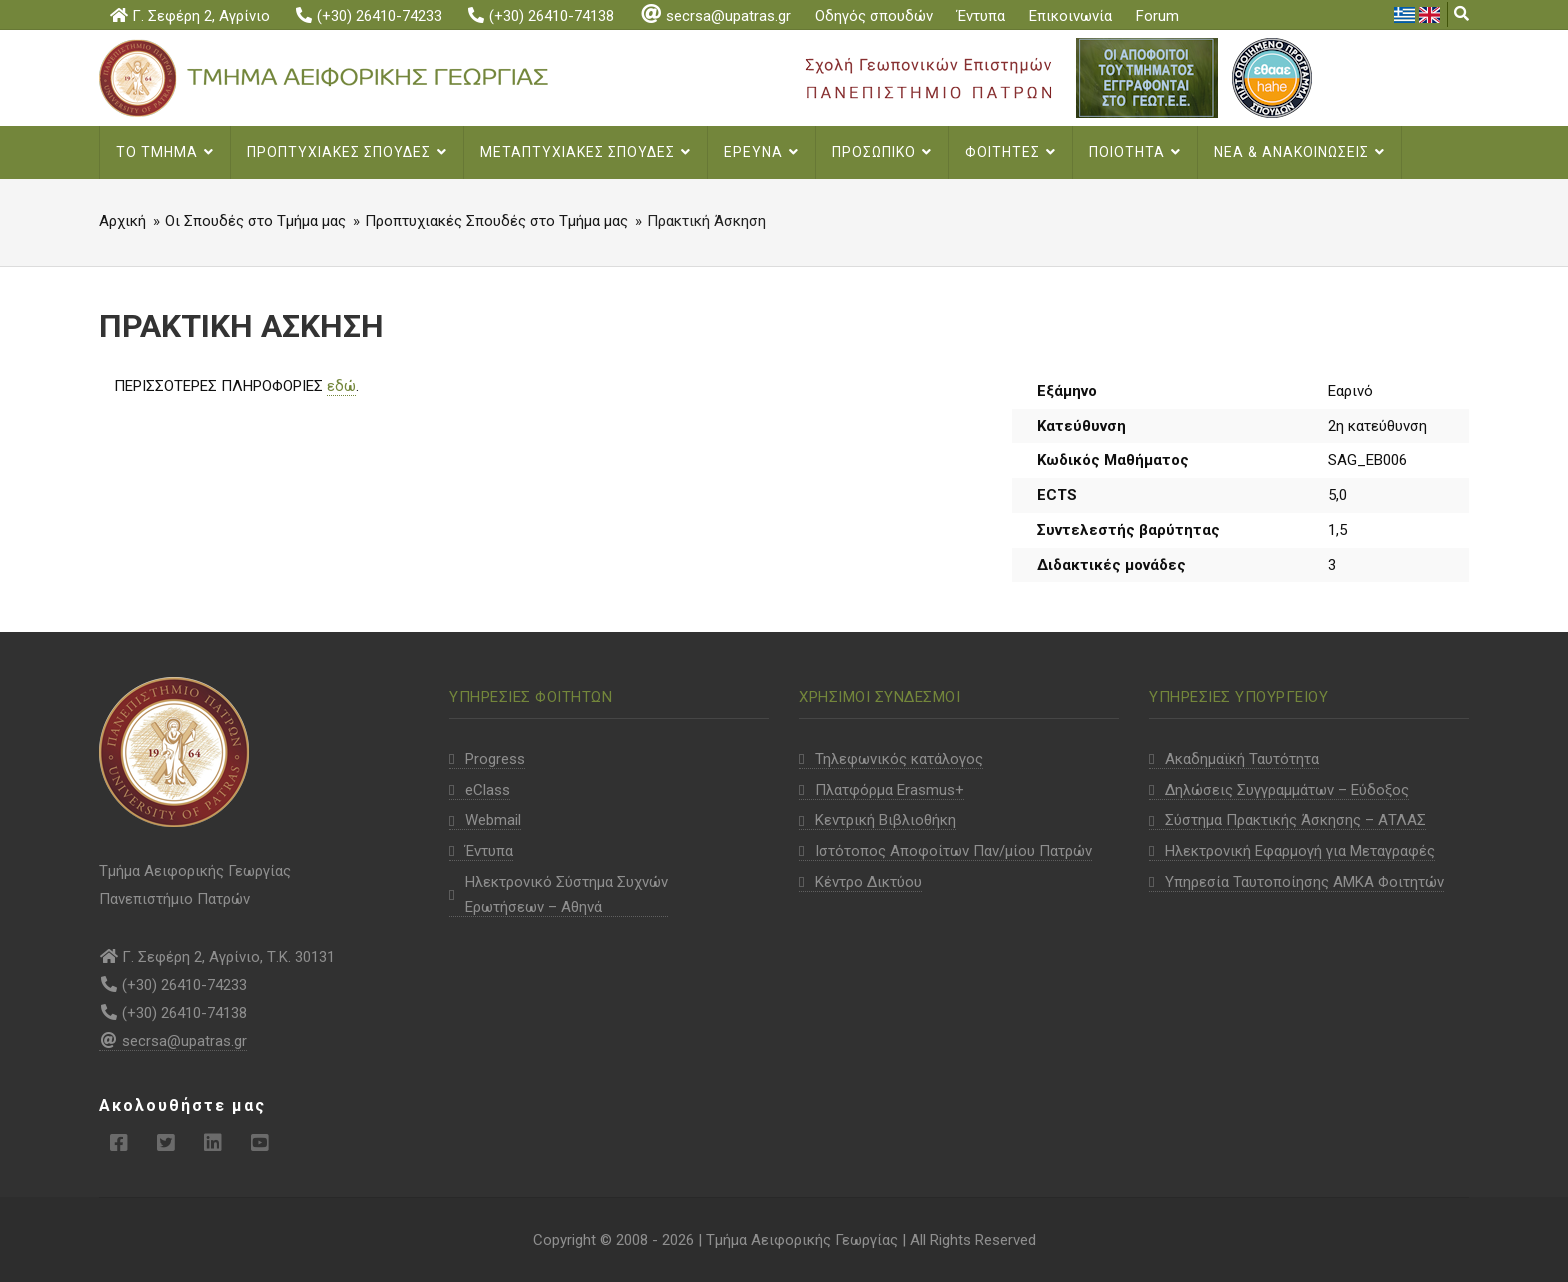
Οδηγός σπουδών (874, 16)
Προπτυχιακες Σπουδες (347, 152)
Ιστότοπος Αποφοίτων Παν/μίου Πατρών (953, 851)
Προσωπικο (882, 152)
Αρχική (122, 221)
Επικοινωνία (1070, 16)
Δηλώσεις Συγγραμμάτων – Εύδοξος (1287, 790)
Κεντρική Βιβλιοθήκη (885, 820)
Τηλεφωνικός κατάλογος (899, 759)
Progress (495, 759)
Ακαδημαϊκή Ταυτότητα (1242, 759)
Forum (1157, 16)
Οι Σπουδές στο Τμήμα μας (255, 221)
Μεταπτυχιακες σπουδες (585, 152)
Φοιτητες (1010, 152)
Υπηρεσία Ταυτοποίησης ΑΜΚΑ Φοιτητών (1304, 882)
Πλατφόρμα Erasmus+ (889, 790)
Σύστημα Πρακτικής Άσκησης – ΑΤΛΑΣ (1295, 820)
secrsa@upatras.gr (714, 16)
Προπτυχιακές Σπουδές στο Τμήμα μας (496, 221)
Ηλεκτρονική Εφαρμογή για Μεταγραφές (1300, 851)
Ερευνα (761, 152)
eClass (487, 790)
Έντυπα (981, 16)
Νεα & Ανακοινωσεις (1299, 152)
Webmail (493, 820)
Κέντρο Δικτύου (868, 882)
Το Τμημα (165, 152)
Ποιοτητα (1135, 152)
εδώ (341, 386)
